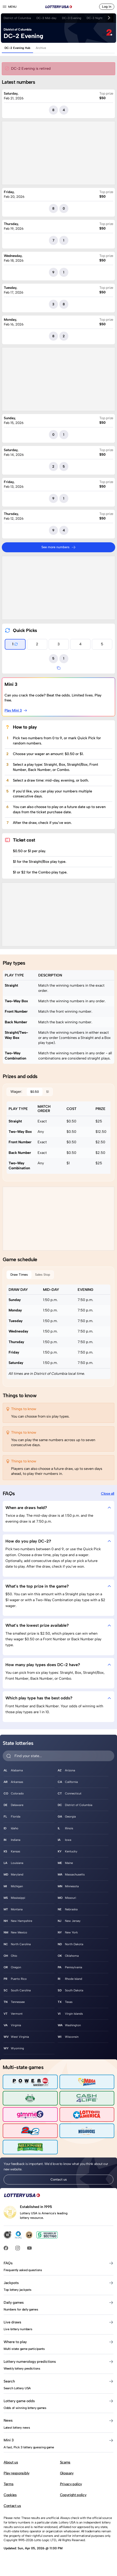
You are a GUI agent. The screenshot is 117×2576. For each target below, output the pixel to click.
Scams (65, 2462)
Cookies (10, 2495)
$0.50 (34, 1092)
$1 (47, 1092)
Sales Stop (42, 1275)
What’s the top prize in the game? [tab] (58, 1586)
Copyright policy (73, 2495)
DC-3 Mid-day (46, 18)
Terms (8, 2484)
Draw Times (19, 1275)
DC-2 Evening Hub (17, 48)
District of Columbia (17, 18)
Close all (107, 1493)
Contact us (58, 2179)
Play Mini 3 (16, 710)
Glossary (67, 2473)
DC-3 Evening (71, 18)
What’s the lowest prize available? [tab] (58, 1625)
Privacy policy (71, 2484)
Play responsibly (16, 2473)
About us (11, 2462)
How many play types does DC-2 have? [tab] (58, 1664)
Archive (41, 48)
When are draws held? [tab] (58, 1507)
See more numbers (58, 547)
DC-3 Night (95, 18)
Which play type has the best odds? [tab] (58, 1698)
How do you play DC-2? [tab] (58, 1541)
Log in (106, 7)
